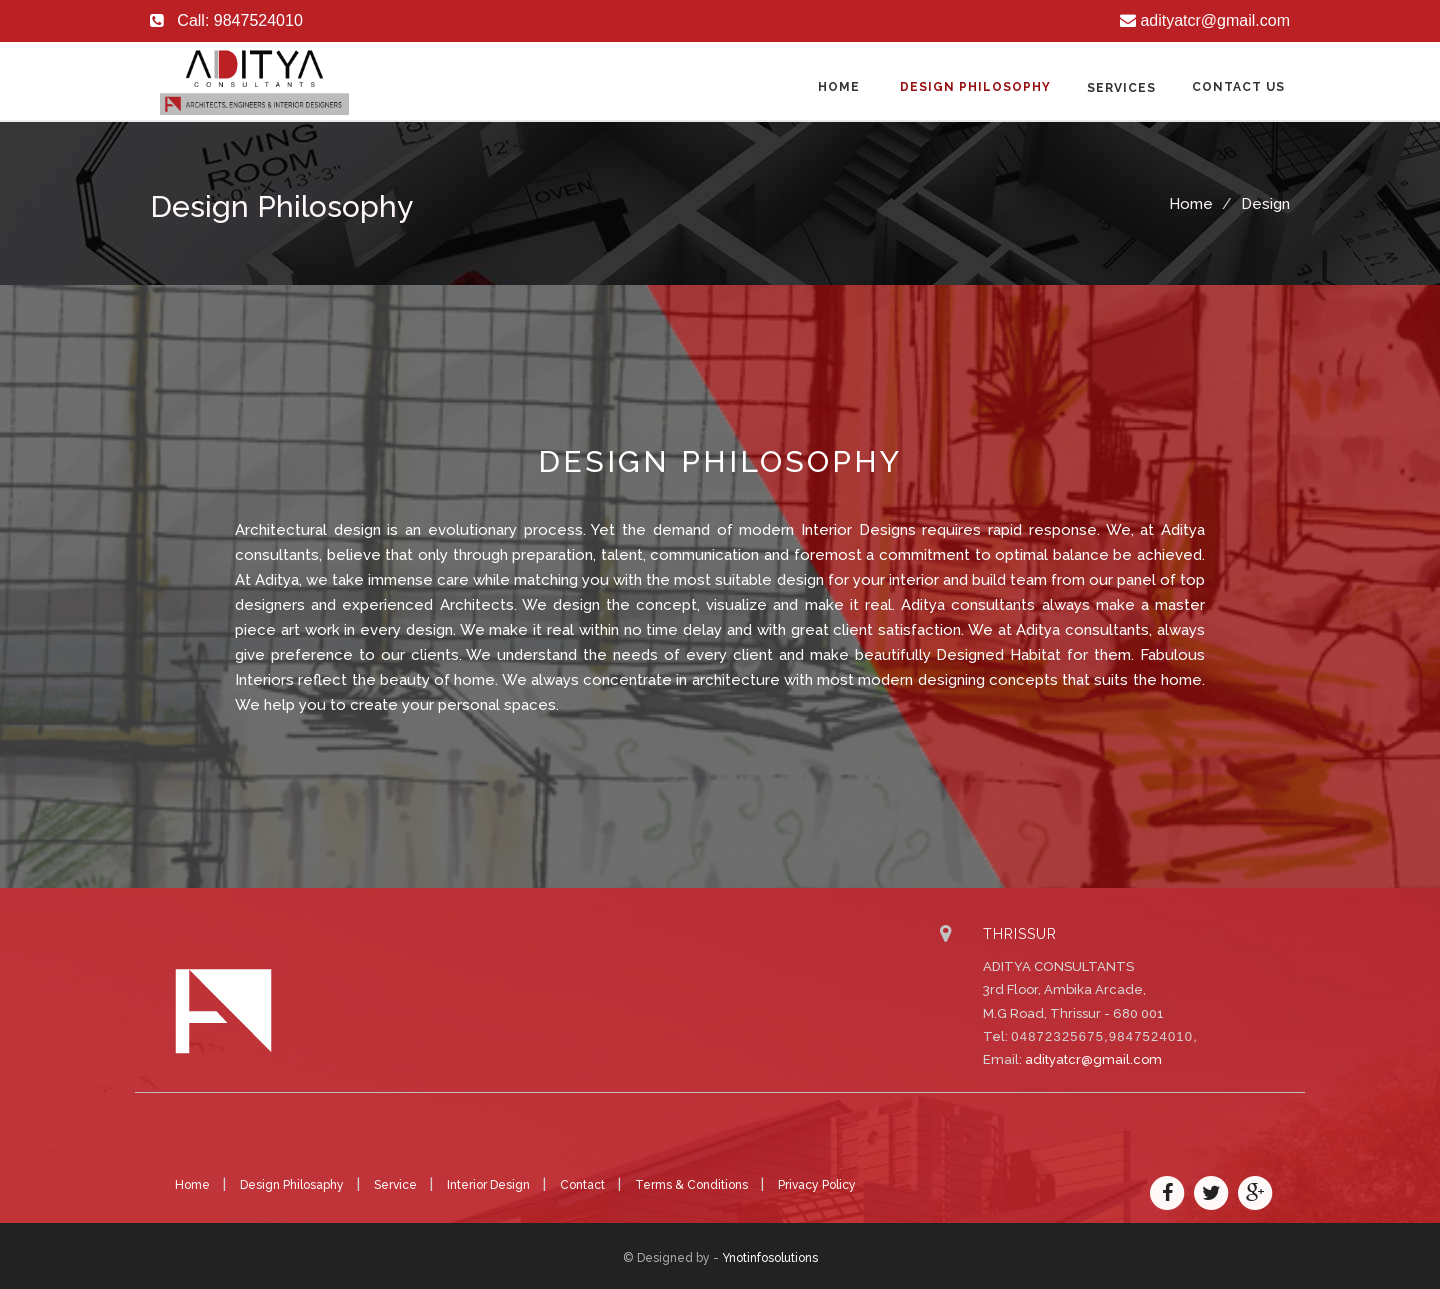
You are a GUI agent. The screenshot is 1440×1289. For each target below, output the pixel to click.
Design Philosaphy (293, 1185)
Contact (584, 1185)
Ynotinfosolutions (770, 1258)
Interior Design (490, 1185)
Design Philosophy (975, 87)
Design (1265, 204)
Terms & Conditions (693, 1185)
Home (839, 87)
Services (1121, 88)
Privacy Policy (817, 1185)
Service (397, 1185)
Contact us (1238, 87)
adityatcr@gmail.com (1093, 1059)
